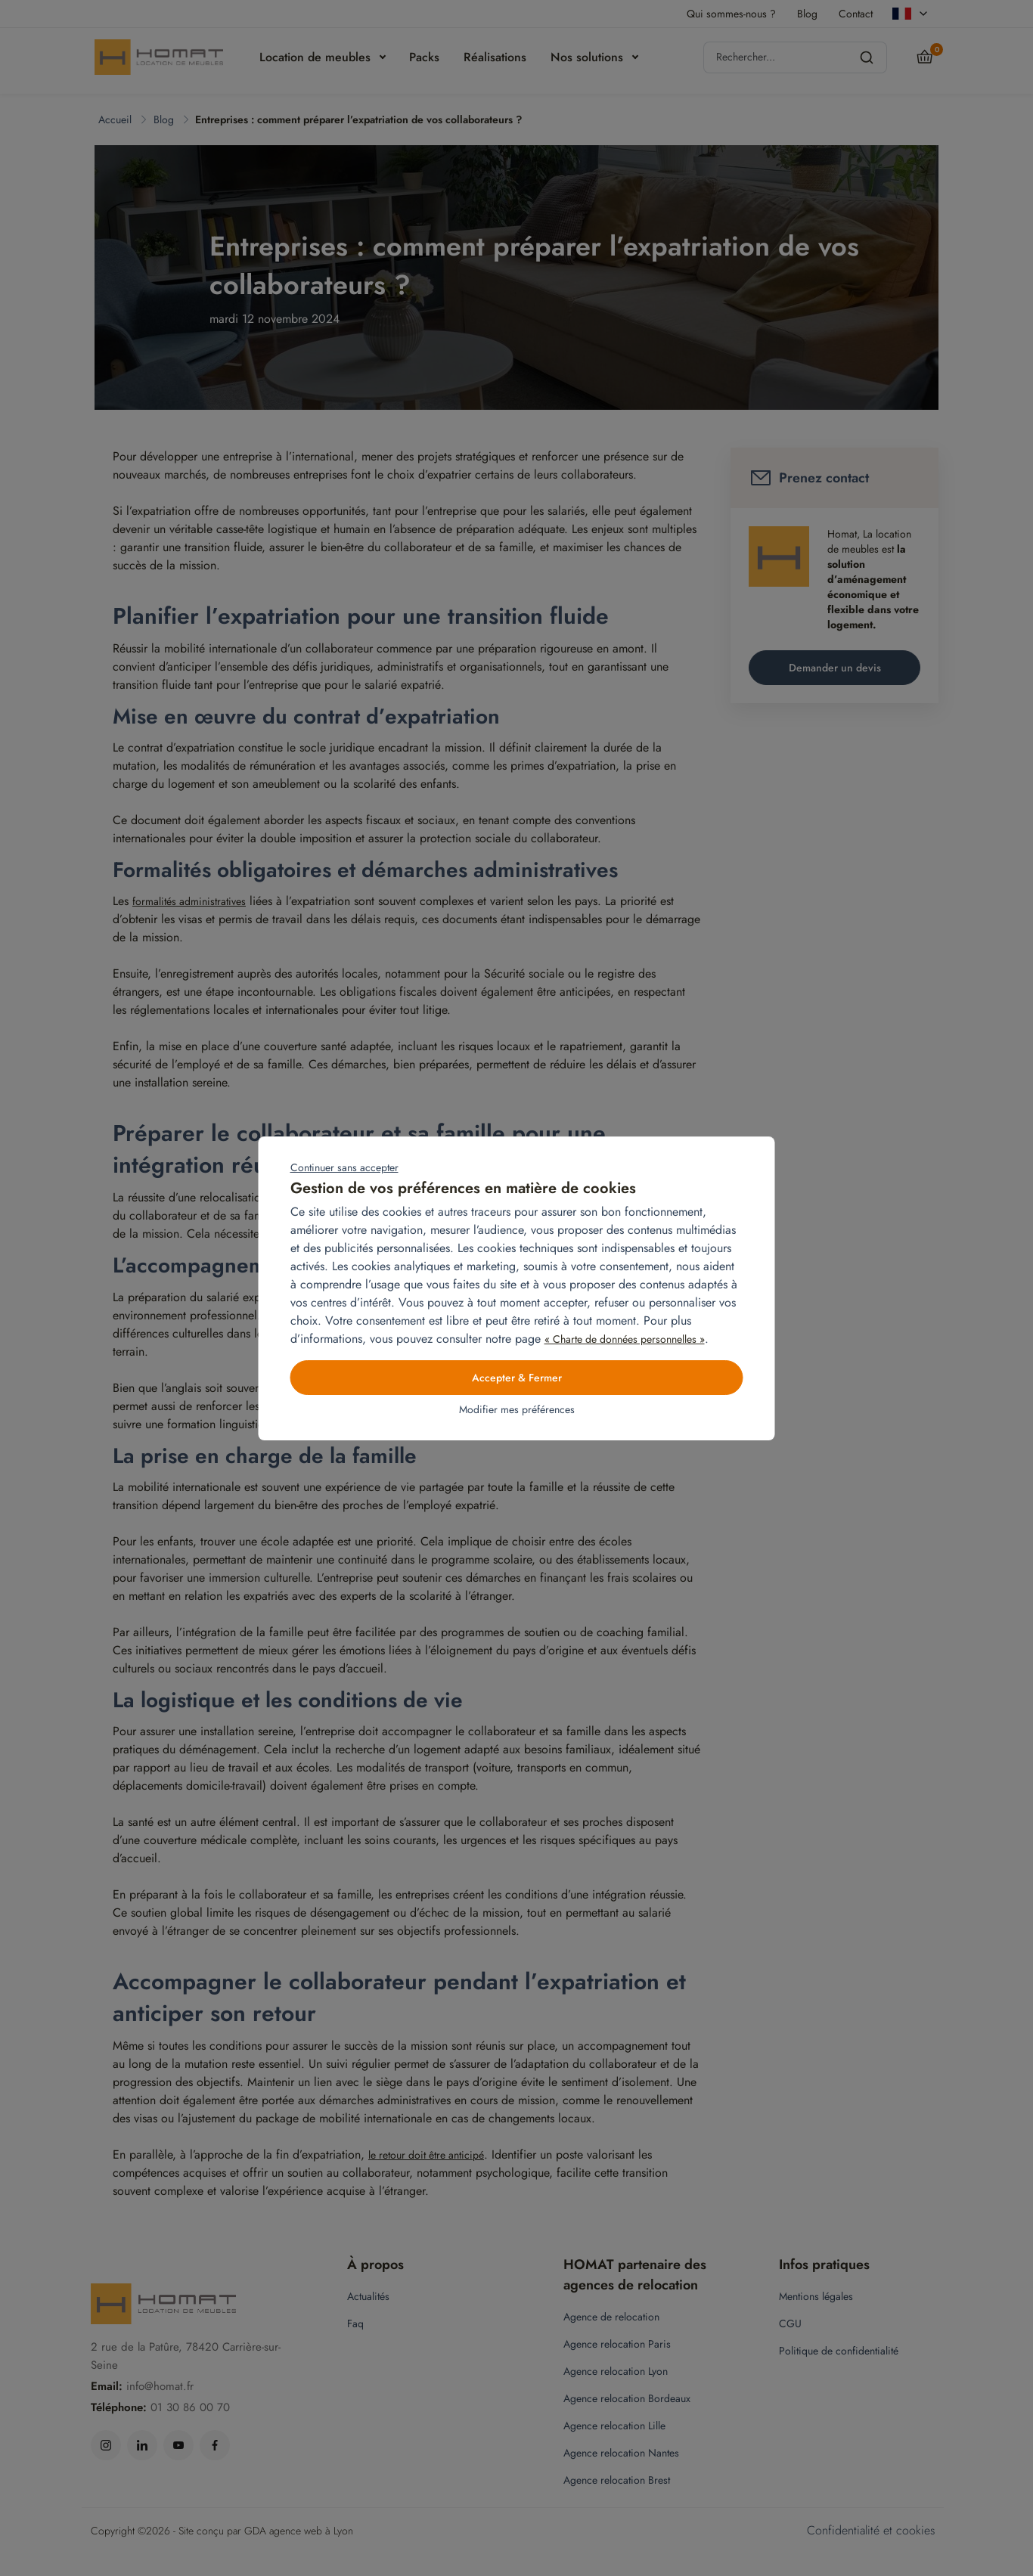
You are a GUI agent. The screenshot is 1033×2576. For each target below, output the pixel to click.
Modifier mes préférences (517, 1409)
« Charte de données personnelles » (624, 1339)
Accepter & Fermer (517, 1377)
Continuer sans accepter (344, 1167)
